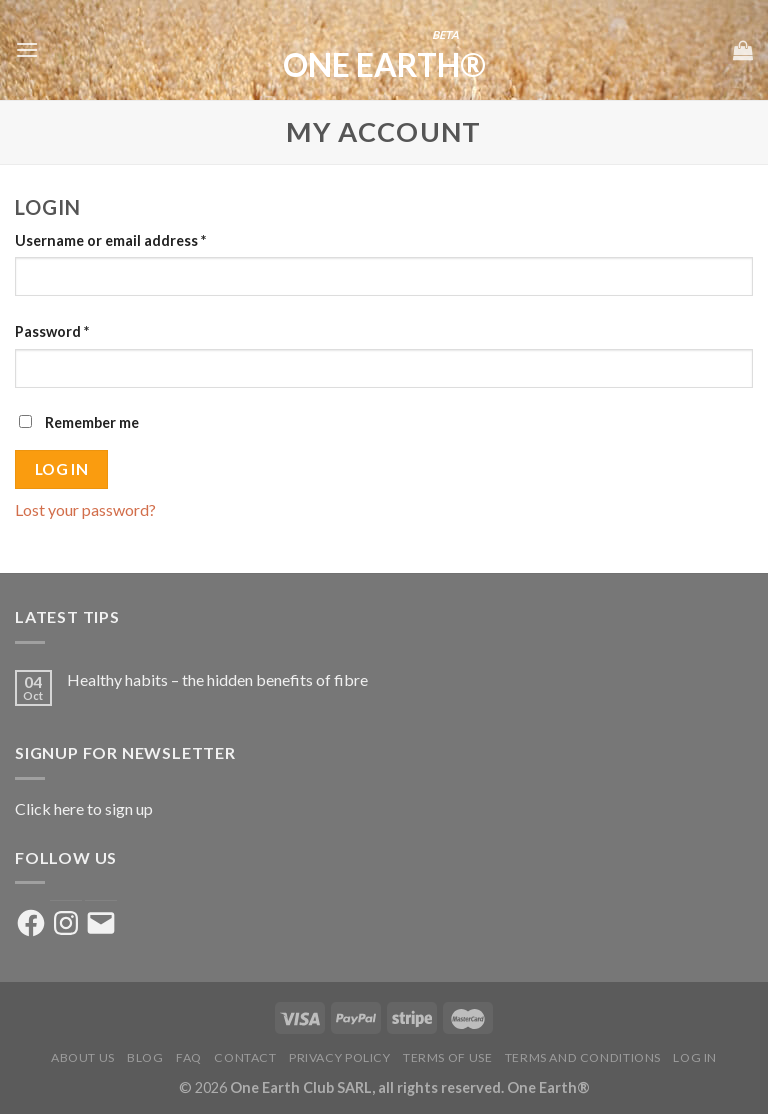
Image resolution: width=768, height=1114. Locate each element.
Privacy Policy (340, 1057)
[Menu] (27, 49)
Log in (62, 469)
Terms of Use (447, 1057)
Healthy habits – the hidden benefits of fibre (217, 679)
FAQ (189, 1057)
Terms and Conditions (583, 1057)
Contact (245, 1057)
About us (83, 1057)
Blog (145, 1057)
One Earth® (384, 65)
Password (52, 331)
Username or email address (110, 240)
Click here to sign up (84, 808)
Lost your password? (85, 509)
